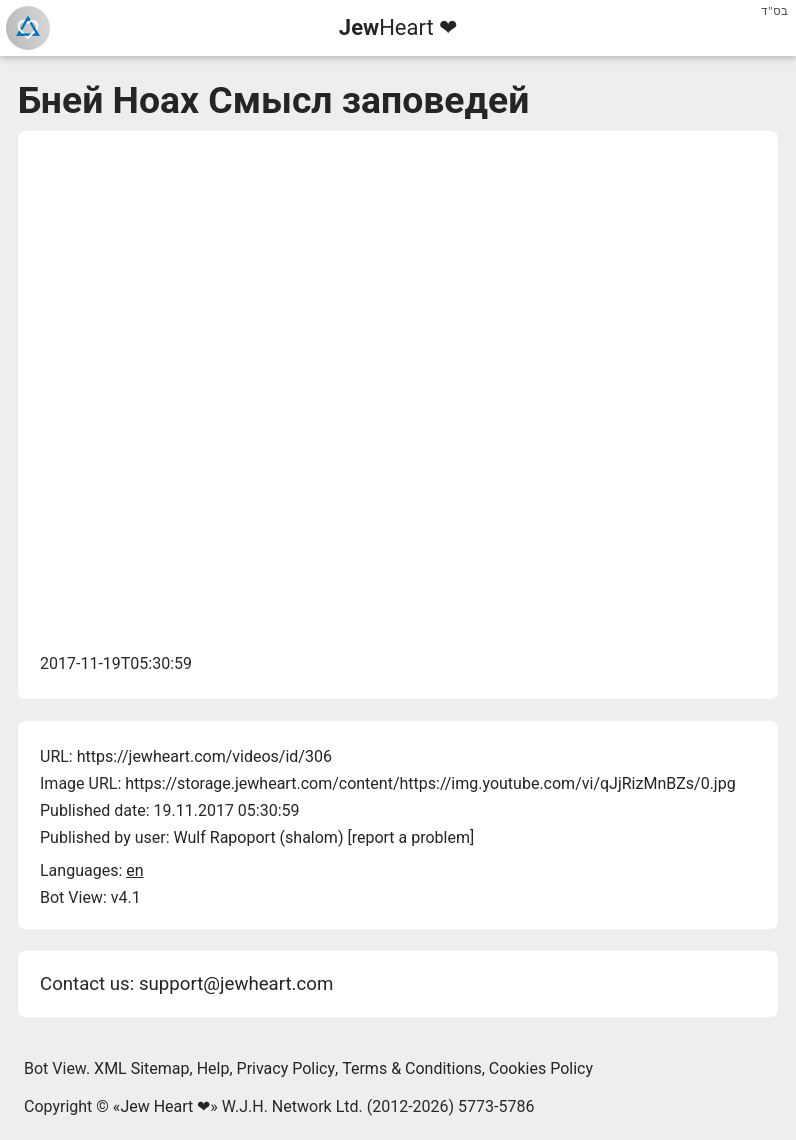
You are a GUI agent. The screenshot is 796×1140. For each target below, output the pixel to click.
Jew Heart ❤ (165, 1106)
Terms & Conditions (412, 1068)
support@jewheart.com (236, 984)
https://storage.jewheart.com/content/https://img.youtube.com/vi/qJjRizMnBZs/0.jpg (430, 783)
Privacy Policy (286, 1068)
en (134, 870)
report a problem (411, 837)
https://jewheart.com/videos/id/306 (204, 756)
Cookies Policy (541, 1068)
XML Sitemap (141, 1068)
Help (213, 1068)
